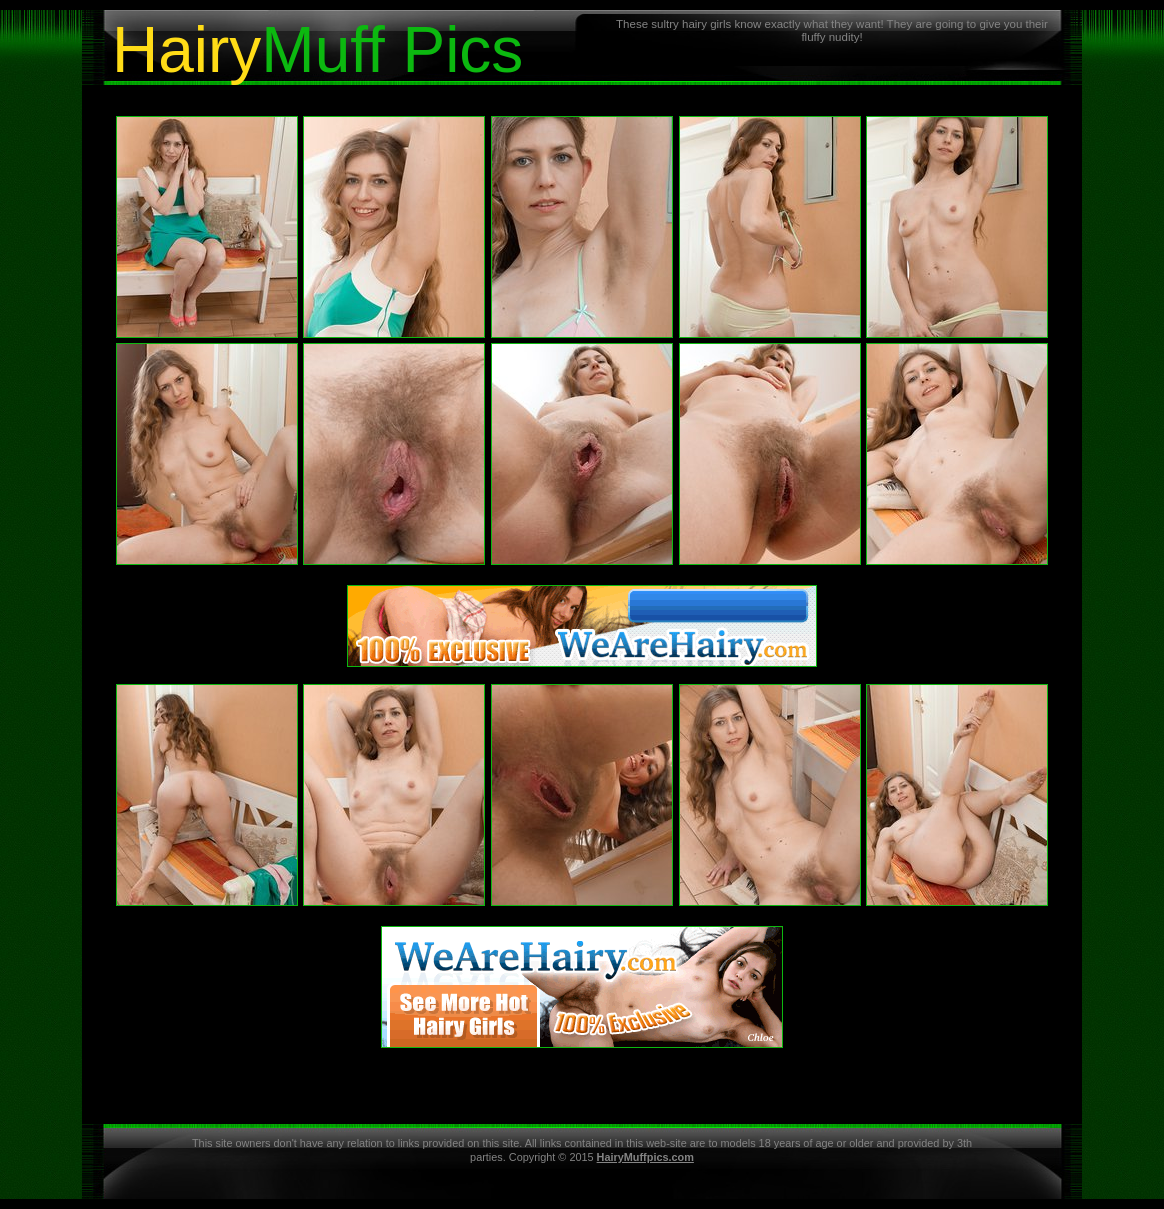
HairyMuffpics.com (645, 1157)
